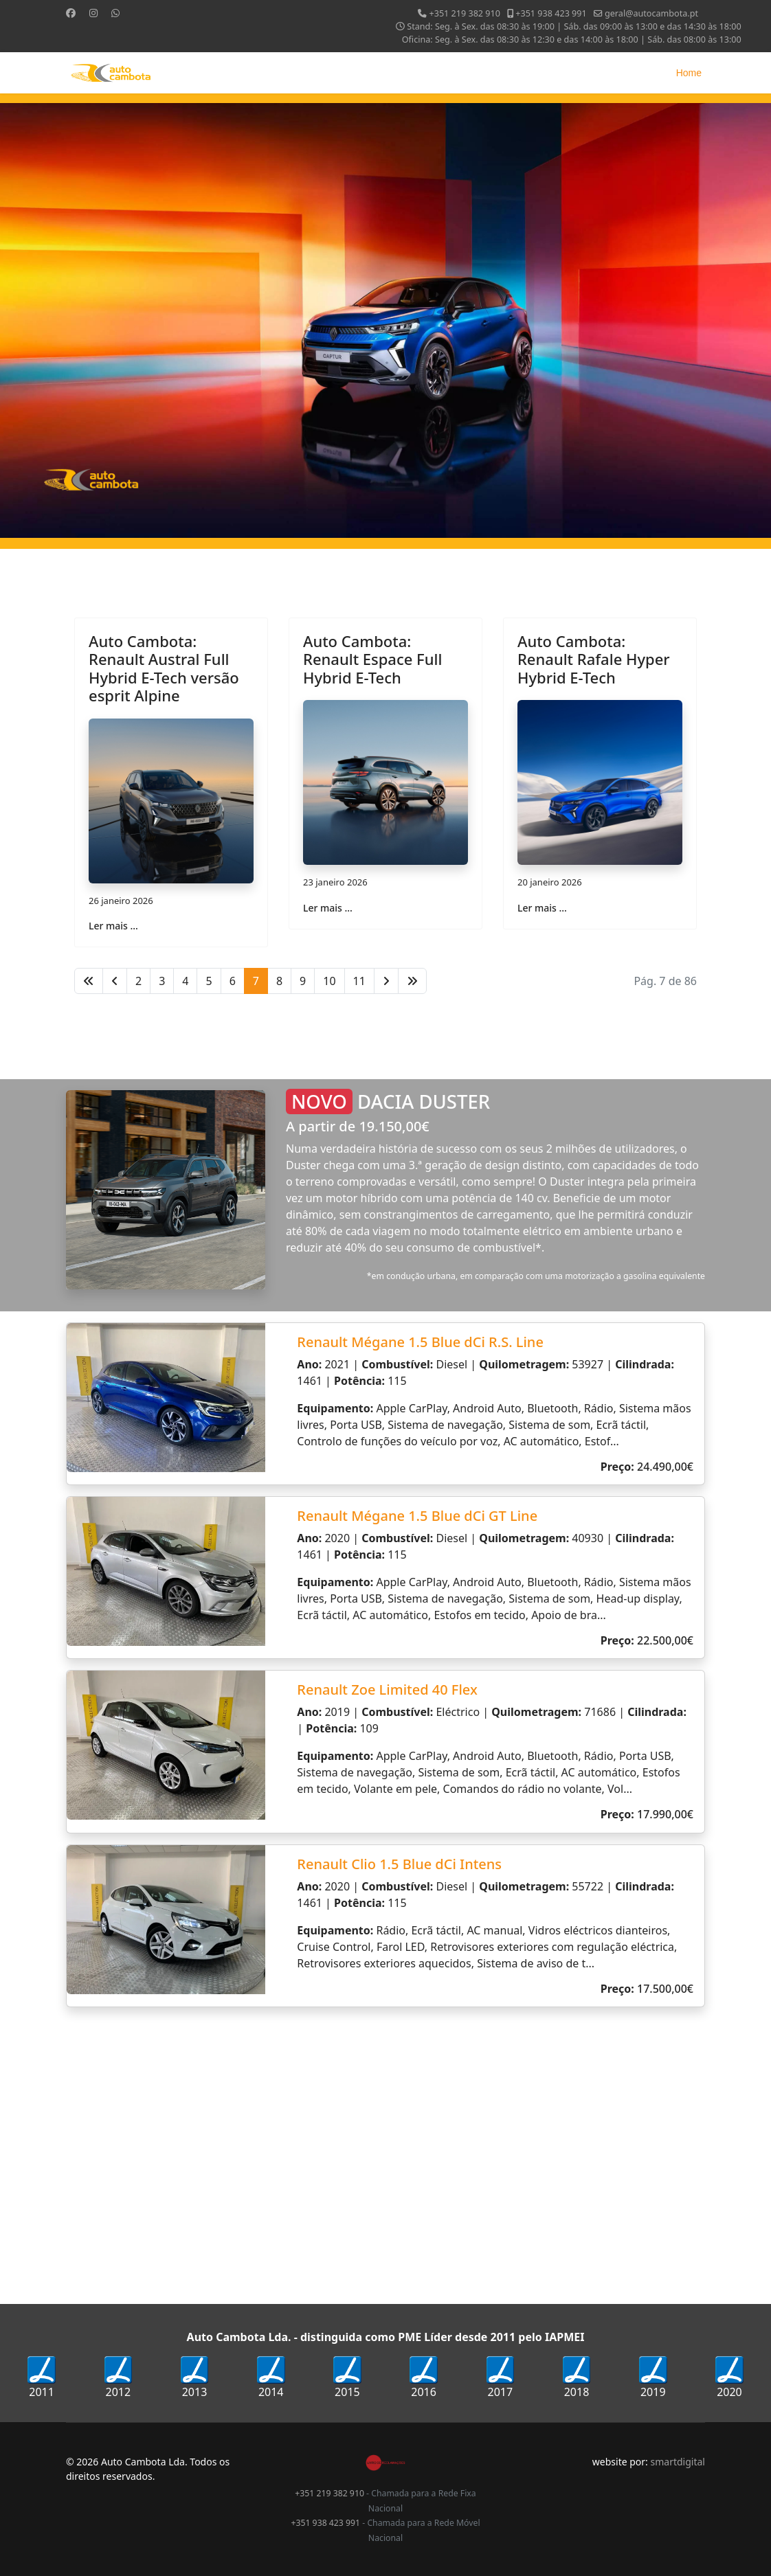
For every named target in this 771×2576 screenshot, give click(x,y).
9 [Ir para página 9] (303, 980)
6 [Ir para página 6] (233, 980)
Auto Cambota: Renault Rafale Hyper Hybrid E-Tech (593, 659)
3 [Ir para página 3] (162, 980)
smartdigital (678, 2461)
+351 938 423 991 (550, 13)
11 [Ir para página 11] (359, 980)
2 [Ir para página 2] (138, 980)
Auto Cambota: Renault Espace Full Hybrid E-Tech (372, 659)
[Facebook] (71, 12)
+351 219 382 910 (464, 13)
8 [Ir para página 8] (279, 980)
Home (689, 72)
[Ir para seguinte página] (386, 981)
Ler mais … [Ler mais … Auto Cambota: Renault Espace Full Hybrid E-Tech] (328, 907)
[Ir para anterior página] (114, 981)
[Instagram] (93, 12)
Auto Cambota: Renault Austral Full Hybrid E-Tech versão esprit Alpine (164, 668)
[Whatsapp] (115, 12)
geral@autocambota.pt (651, 13)
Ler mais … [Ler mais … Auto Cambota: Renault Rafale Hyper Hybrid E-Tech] (542, 907)
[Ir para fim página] (412, 981)
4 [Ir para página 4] (185, 980)
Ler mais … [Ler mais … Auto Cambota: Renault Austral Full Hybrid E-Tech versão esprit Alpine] (113, 925)
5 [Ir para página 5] (208, 980)
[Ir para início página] (88, 981)
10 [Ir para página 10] (329, 980)
